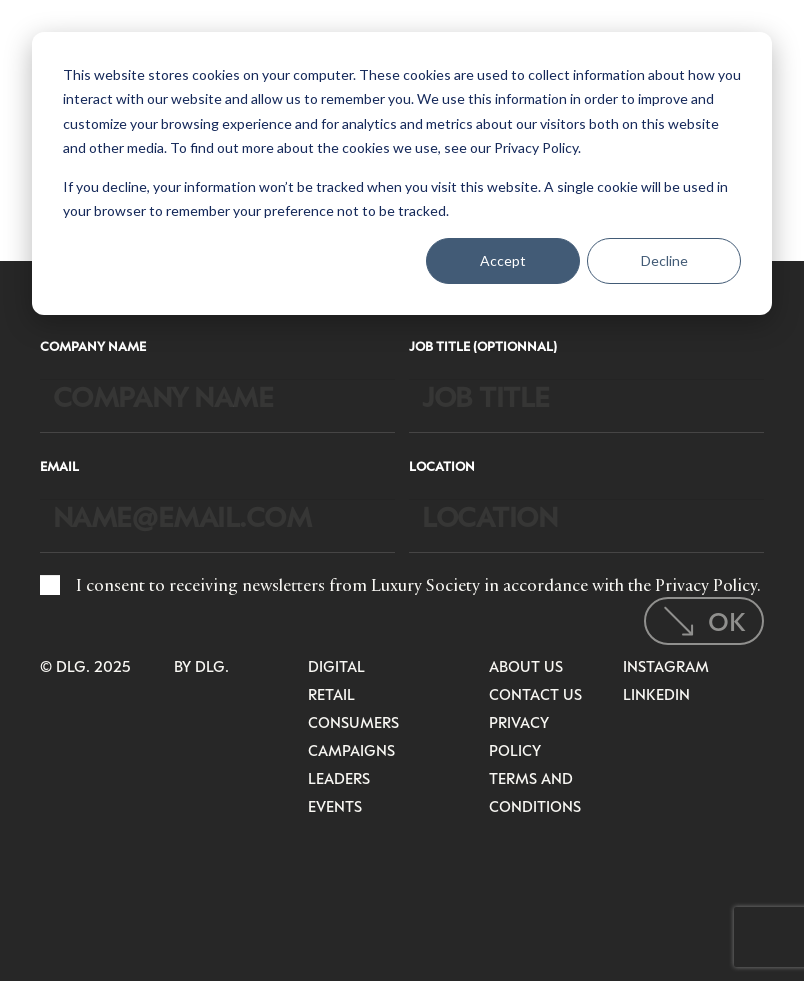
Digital (336, 666)
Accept (503, 260)
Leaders (339, 778)
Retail (331, 694)
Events (335, 806)
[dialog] (402, 173)
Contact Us (535, 694)
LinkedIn (656, 694)
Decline (664, 260)
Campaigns (351, 750)
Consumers (353, 722)
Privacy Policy (706, 585)
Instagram (666, 666)
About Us (526, 666)
